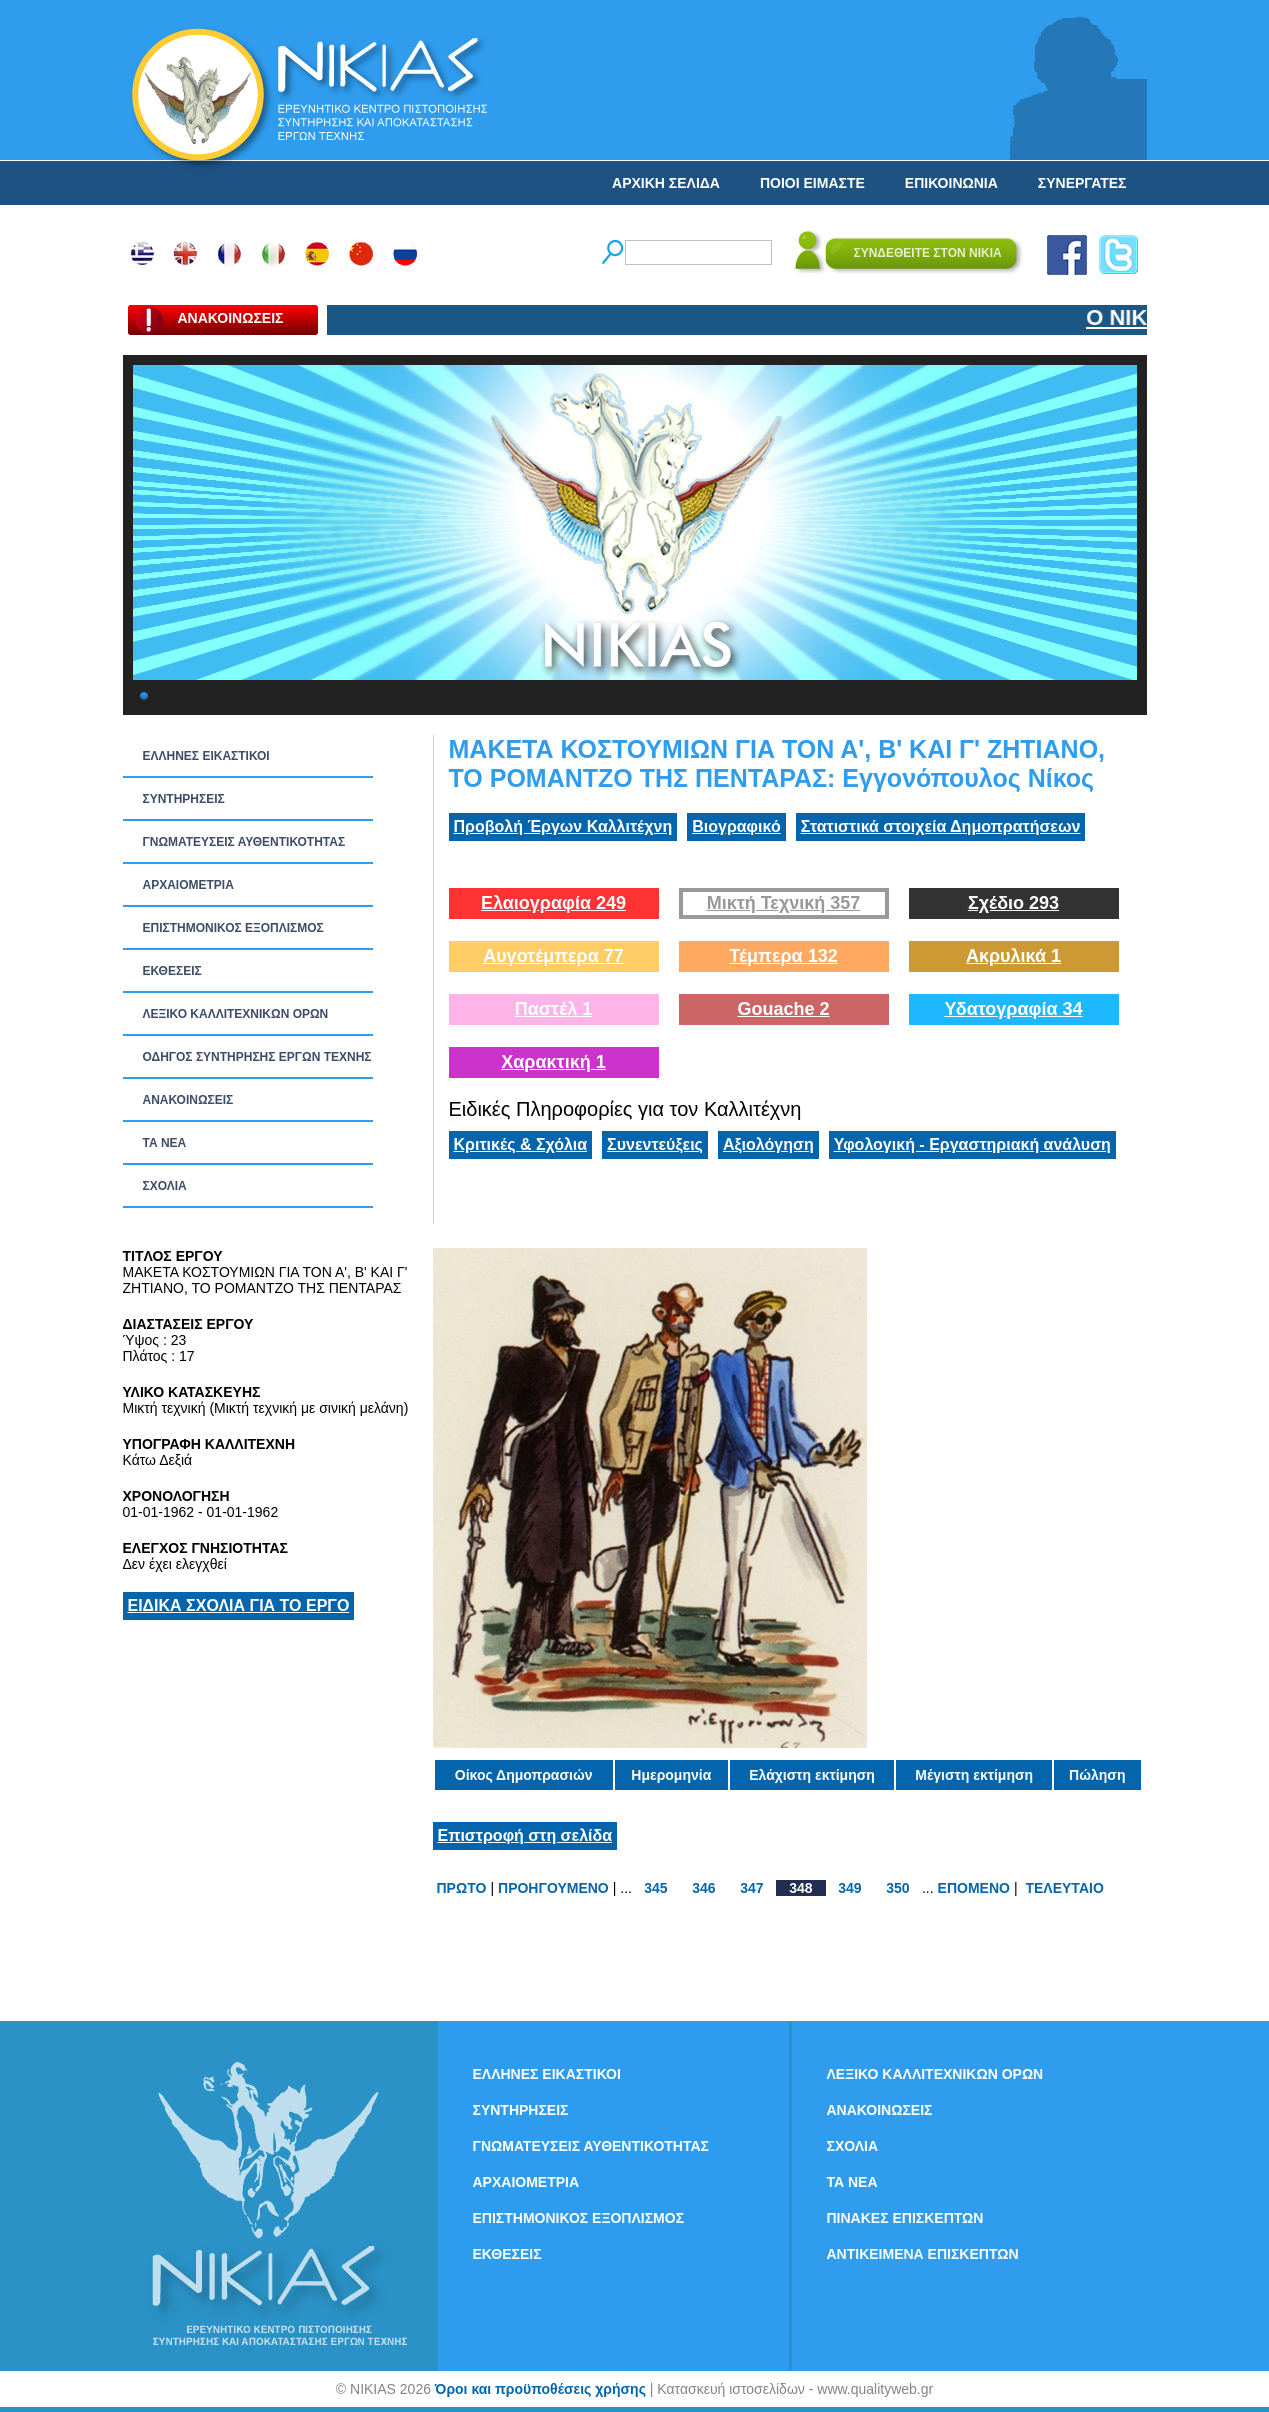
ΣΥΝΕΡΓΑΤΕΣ (1082, 183)
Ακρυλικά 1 (1013, 956)
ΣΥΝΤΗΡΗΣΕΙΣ (184, 799)
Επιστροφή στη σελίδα (525, 1835)
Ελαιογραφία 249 (553, 903)
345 (655, 1888)
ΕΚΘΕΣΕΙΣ (172, 971)
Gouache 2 (783, 1009)
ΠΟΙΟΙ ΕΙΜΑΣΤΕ (812, 183)
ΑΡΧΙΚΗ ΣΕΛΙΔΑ (666, 183)
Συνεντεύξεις (655, 1144)
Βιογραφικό (736, 826)
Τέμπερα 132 (783, 956)
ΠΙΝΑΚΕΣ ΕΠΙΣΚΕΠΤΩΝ (905, 2218)
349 (849, 1888)
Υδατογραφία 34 (1013, 1009)
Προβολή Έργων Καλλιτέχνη (563, 826)
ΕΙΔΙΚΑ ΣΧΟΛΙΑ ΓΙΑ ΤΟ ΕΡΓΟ (239, 1605)
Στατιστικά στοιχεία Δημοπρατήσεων (941, 826)
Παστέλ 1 (554, 1009)
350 (897, 1888)
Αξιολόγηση (768, 1144)
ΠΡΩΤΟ (462, 1888)
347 (751, 1888)
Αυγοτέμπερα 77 (553, 956)
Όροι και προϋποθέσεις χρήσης (540, 2389)
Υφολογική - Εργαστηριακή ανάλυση (972, 1144)
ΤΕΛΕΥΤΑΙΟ (1064, 1888)
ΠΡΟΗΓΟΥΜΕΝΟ (553, 1888)
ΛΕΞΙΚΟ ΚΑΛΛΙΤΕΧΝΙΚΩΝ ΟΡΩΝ (236, 1014)
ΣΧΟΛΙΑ (165, 1186)
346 (703, 1888)
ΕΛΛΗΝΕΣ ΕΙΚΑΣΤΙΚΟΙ (206, 756)
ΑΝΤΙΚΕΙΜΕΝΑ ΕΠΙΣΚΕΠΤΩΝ (923, 2254)
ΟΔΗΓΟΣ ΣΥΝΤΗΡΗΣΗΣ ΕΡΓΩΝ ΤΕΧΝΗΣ (257, 1057)
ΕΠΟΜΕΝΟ (974, 1888)
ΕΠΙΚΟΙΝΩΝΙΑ (951, 183)
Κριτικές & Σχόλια (521, 1144)
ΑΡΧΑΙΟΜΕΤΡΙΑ (188, 885)
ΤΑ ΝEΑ (165, 1143)
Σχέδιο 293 (1013, 903)
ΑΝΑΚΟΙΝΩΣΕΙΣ (188, 1100)
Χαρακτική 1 (553, 1062)
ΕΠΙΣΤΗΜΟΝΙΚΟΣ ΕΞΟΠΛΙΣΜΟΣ (233, 928)
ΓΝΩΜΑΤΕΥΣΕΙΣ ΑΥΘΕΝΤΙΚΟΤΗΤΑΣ (244, 842)
